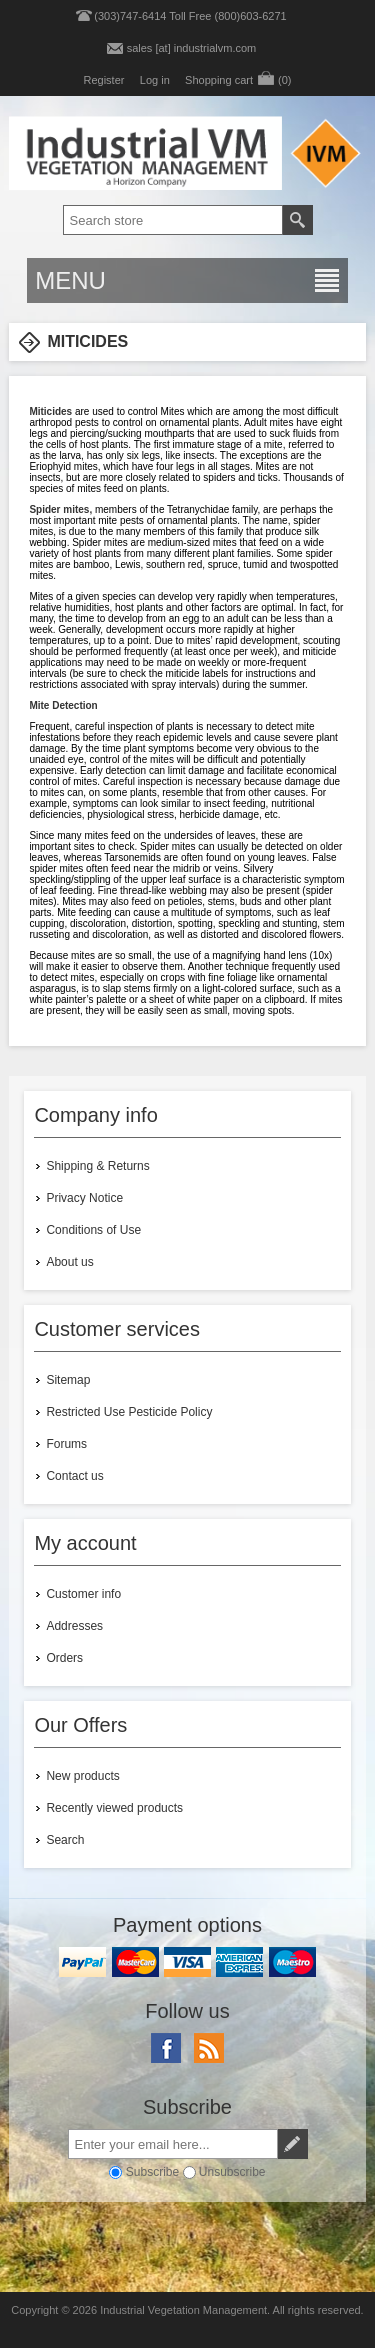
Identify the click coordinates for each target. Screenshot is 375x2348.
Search (65, 1840)
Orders (64, 1658)
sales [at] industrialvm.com (192, 48)
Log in (155, 80)
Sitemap (68, 1380)
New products (82, 1776)
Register (103, 80)
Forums (66, 1444)
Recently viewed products (114, 1808)
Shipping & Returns (97, 1166)
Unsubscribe (232, 2172)
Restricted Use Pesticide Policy (129, 1412)
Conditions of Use (93, 1230)
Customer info (83, 1594)
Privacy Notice (84, 1198)
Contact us (74, 1476)
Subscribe (152, 2172)
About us (69, 1262)
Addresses (74, 1626)
